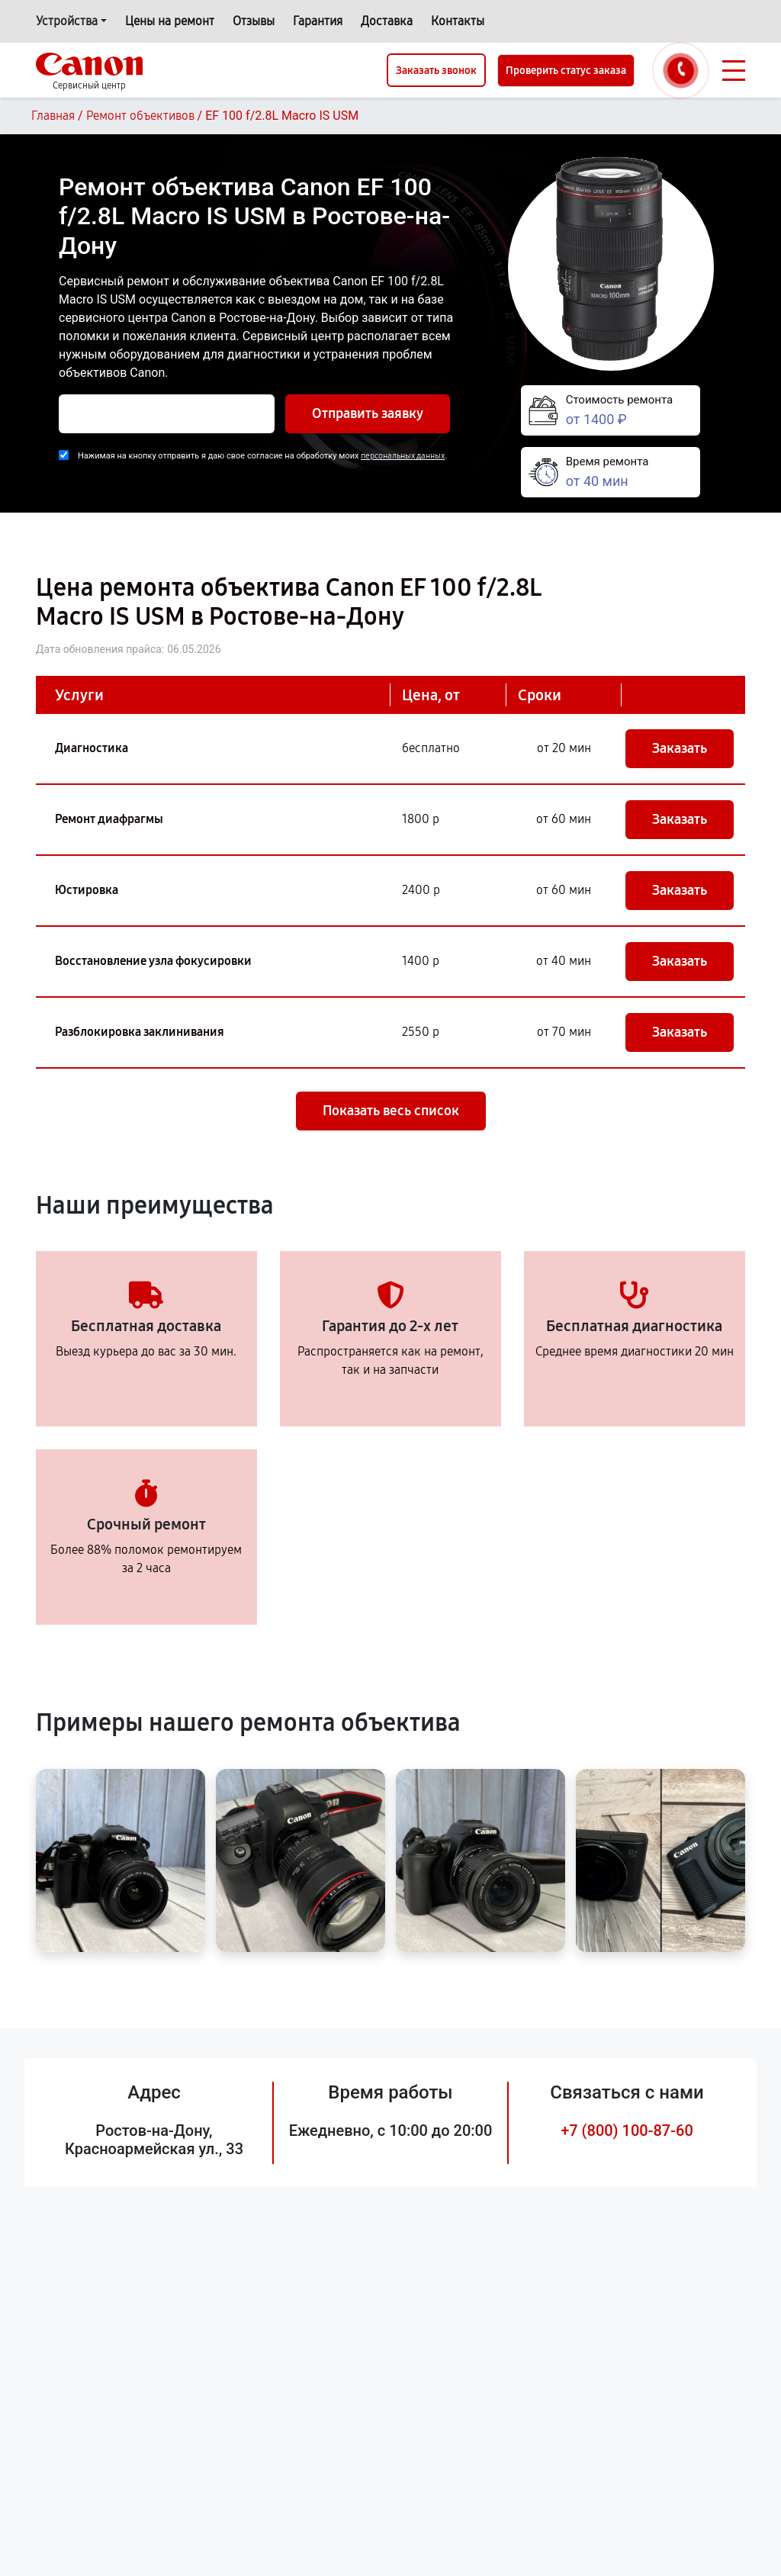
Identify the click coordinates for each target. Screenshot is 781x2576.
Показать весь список (391, 1110)
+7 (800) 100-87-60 (627, 2130)
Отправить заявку (367, 413)
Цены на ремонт (169, 21)
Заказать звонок (436, 70)
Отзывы (254, 21)
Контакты (457, 21)
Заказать (679, 748)
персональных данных (403, 456)
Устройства (67, 21)
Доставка (387, 21)
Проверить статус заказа (566, 70)
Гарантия (317, 21)
